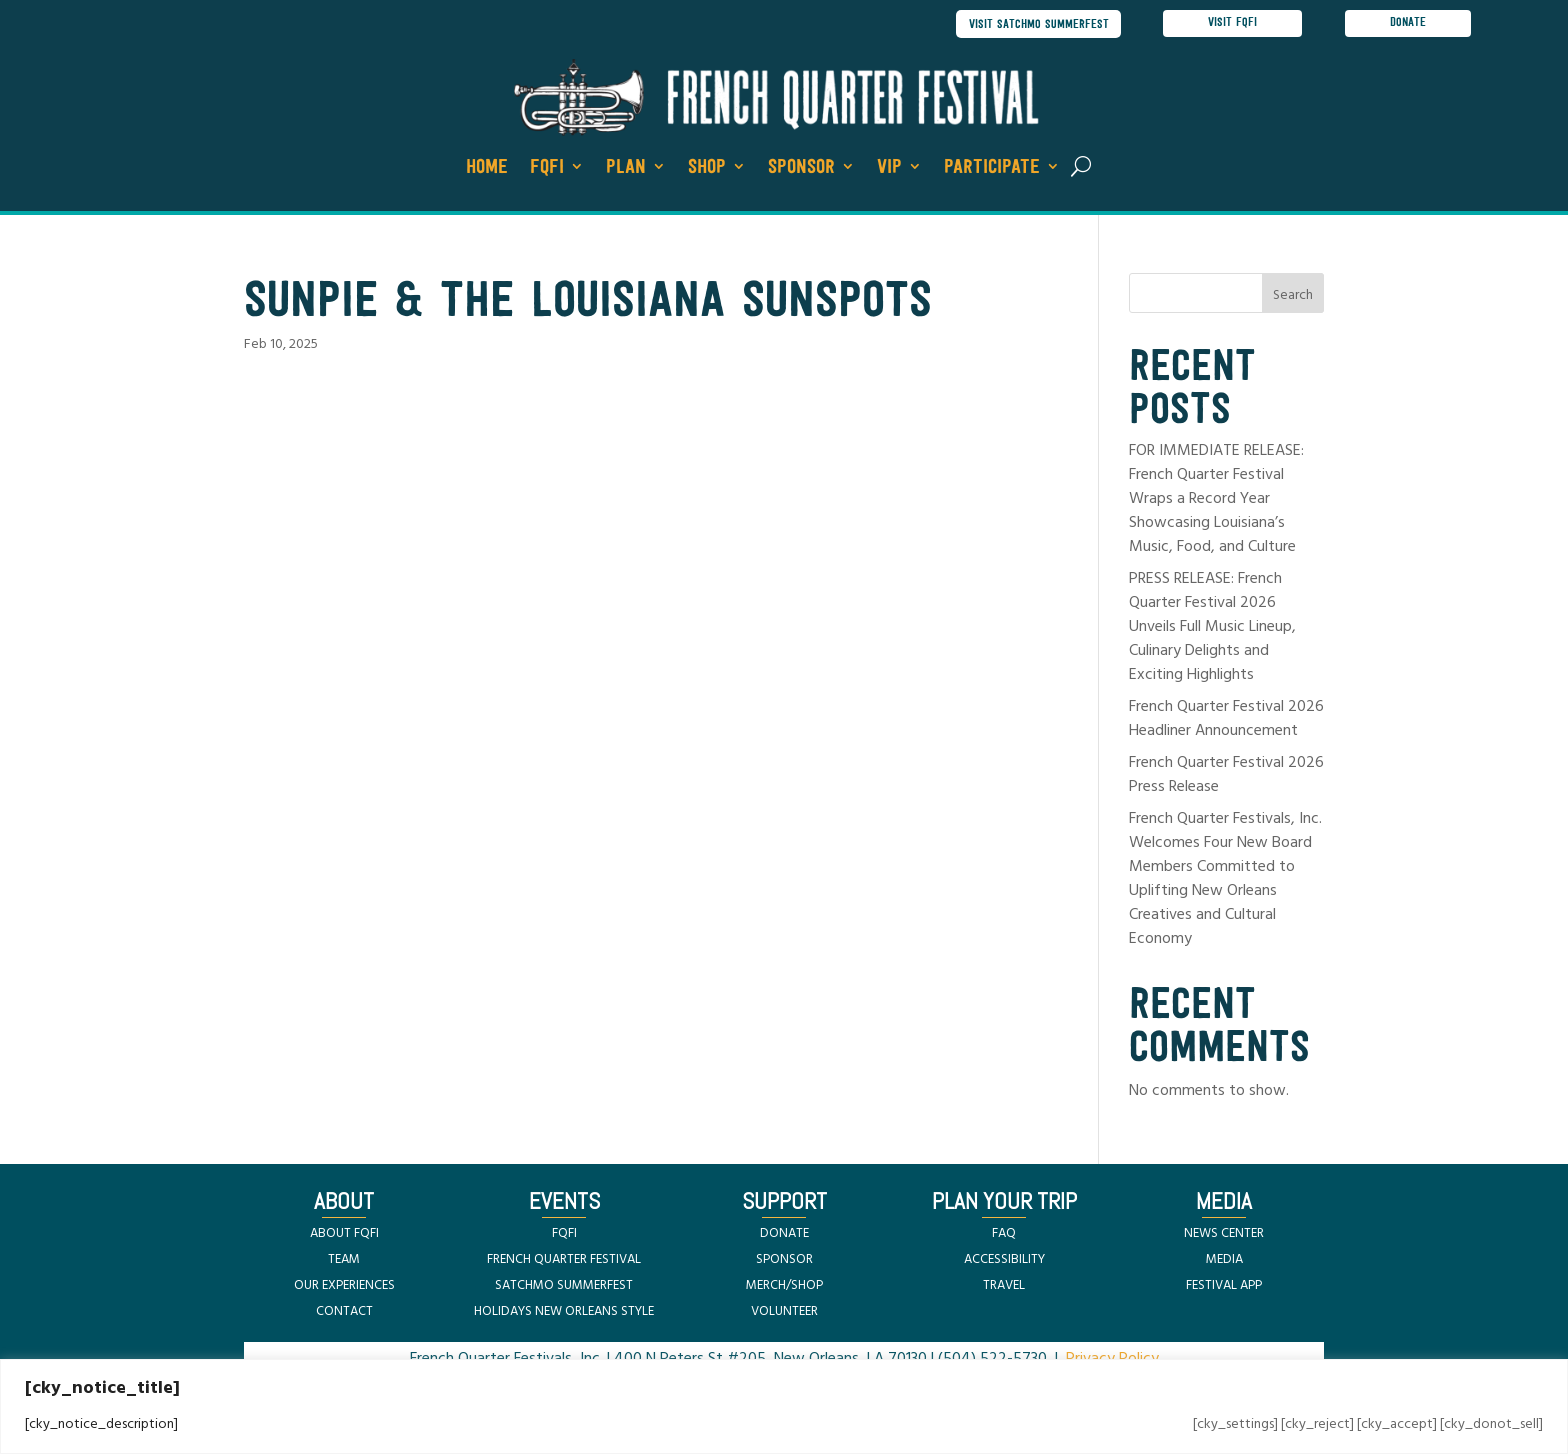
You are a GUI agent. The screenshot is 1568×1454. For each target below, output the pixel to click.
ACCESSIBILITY (1004, 1260)
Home (487, 169)
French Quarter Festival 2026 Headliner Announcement (1226, 721)
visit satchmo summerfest (1034, 24)
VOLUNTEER (784, 1312)
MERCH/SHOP (784, 1286)
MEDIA (1224, 1260)
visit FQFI (1232, 24)
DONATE (784, 1234)
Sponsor (801, 169)
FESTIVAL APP (1224, 1286)
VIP (889, 169)
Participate (992, 169)
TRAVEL (1004, 1286)
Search (1293, 297)
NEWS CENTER (1224, 1234)
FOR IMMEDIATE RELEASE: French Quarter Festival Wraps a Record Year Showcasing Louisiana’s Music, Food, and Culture (1216, 501)
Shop (707, 169)
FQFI (547, 169)
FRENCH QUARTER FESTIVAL (564, 1260)
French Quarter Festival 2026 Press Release (1226, 777)
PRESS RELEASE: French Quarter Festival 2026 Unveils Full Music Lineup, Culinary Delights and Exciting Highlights (1212, 629)
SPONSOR (784, 1260)
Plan (626, 169)
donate (1408, 24)
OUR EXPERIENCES (344, 1286)
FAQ (1004, 1234)
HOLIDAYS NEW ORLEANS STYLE (564, 1312)
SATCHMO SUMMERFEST (564, 1286)
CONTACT (344, 1312)
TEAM (344, 1260)
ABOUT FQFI (344, 1234)
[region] (784, 1406)
